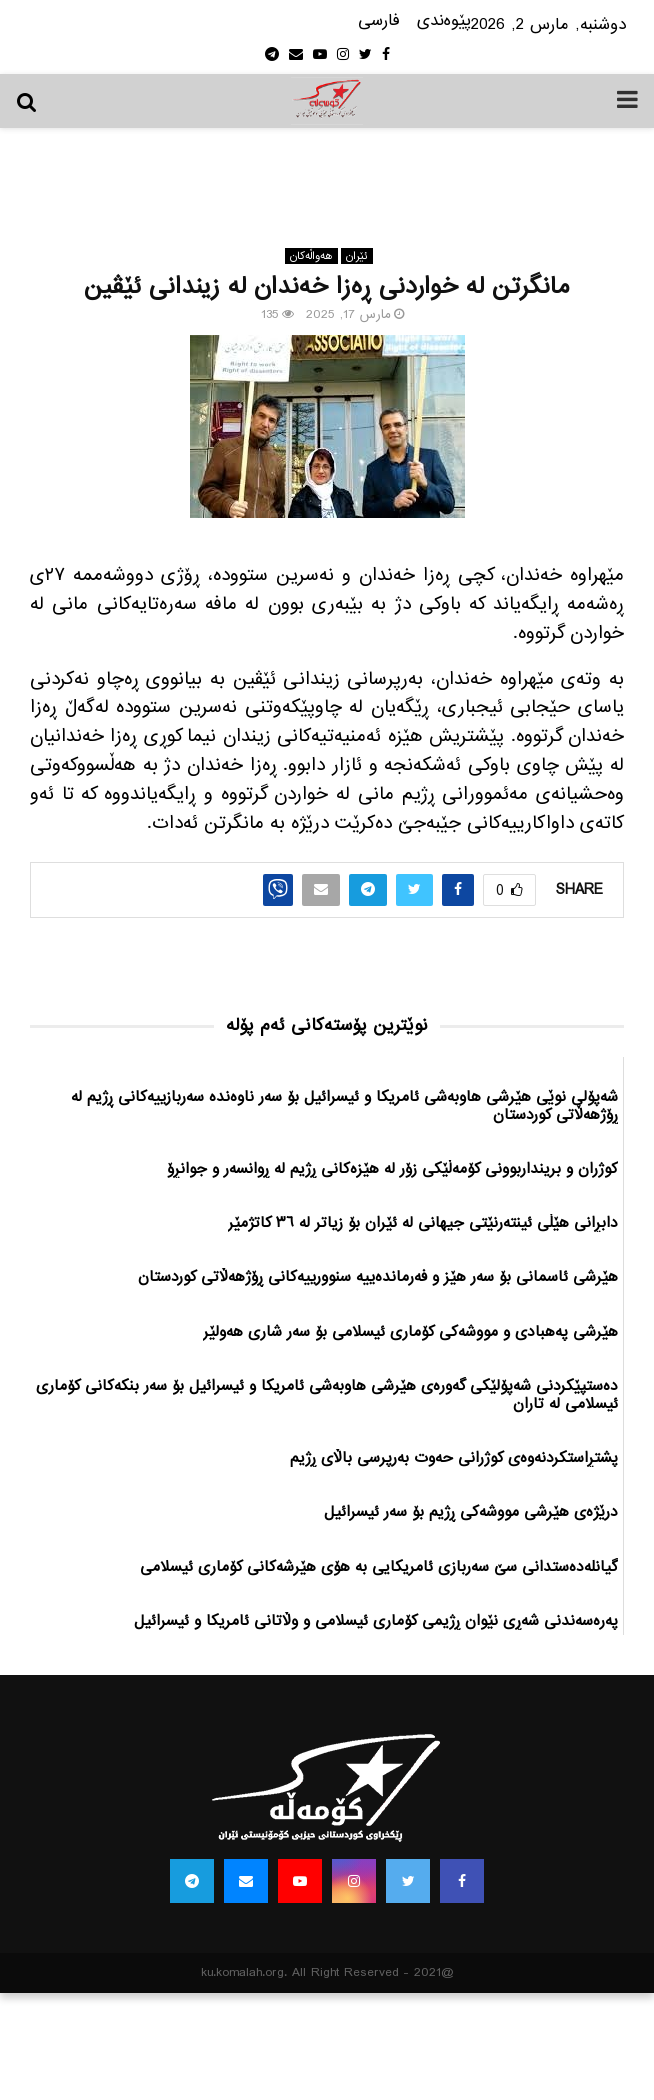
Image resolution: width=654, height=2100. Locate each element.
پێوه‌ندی (444, 21)
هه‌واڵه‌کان (311, 256)
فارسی (379, 21)
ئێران (357, 256)
